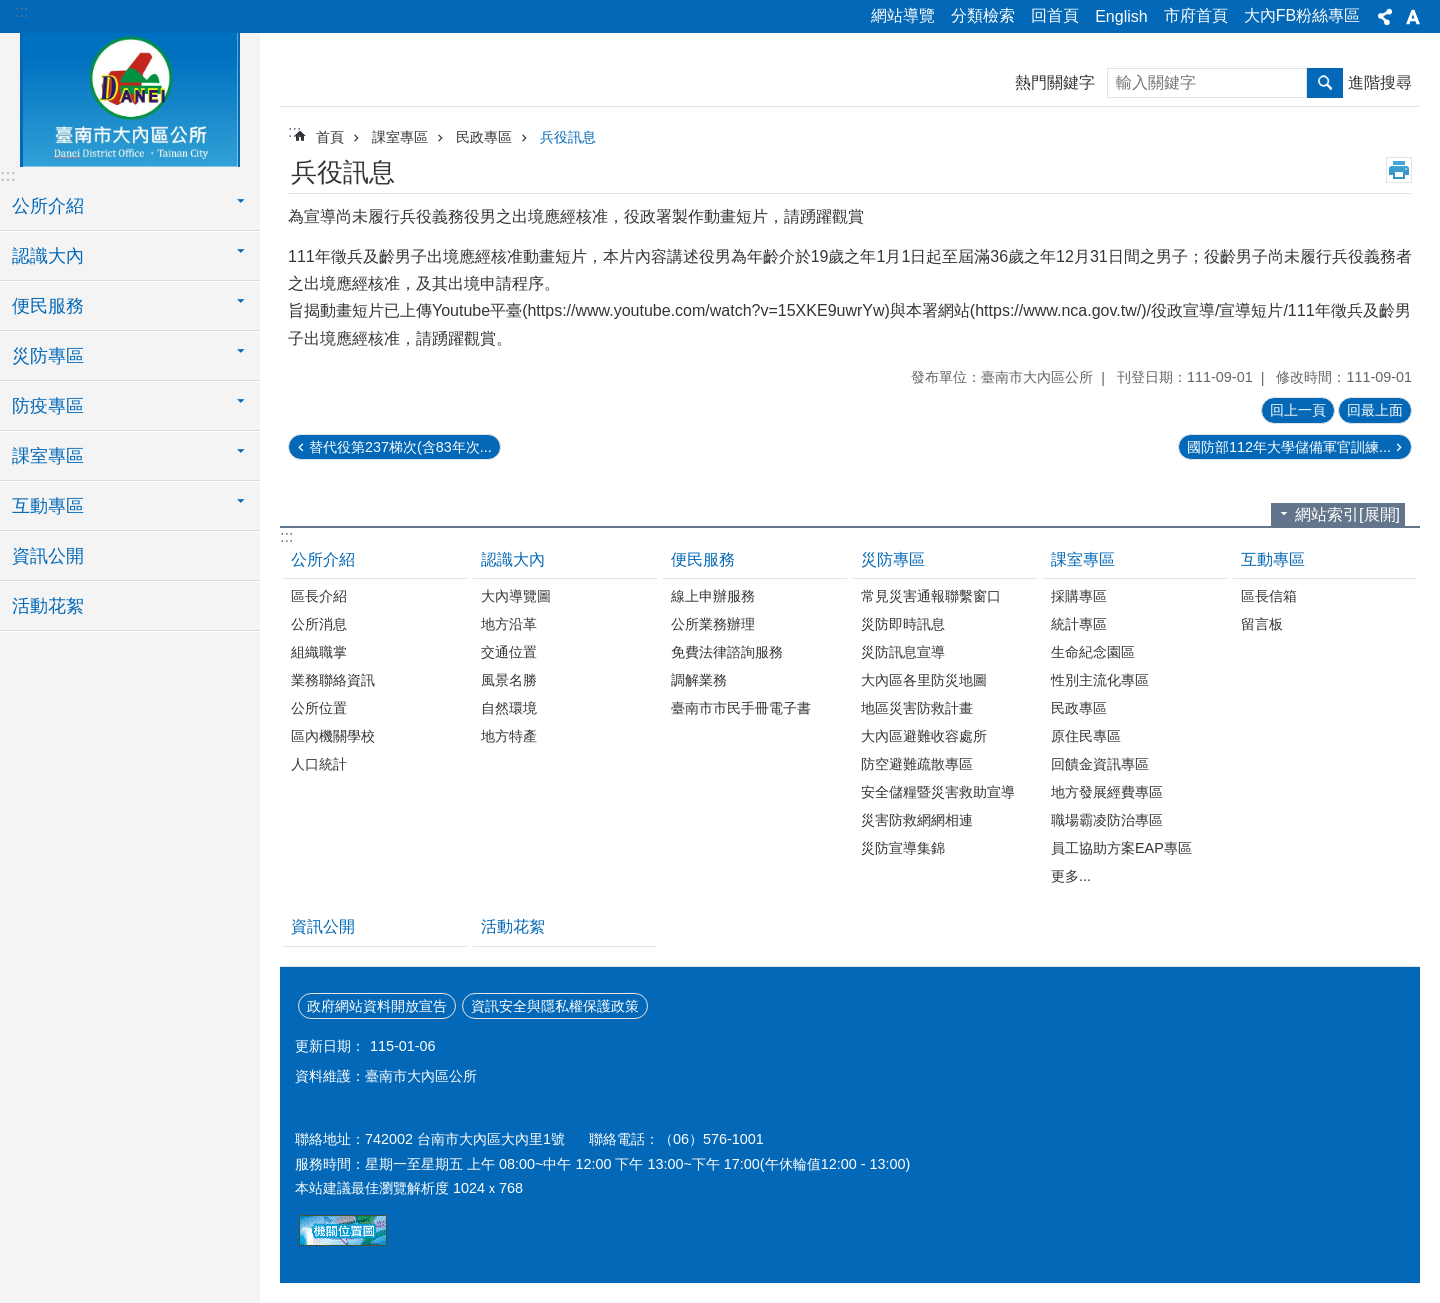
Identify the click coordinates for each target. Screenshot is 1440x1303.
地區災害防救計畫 (917, 708)
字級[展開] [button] (1413, 17)
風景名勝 (509, 680)
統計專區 (1079, 624)
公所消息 (319, 624)
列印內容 (1399, 170)
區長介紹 (319, 596)
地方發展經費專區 (1107, 792)
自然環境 (509, 708)
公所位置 (319, 708)
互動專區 (1273, 559)
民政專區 (484, 137)
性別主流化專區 (1100, 680)
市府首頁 (1196, 15)
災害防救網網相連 (917, 820)
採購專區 (1079, 596)
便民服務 (703, 559)
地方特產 (509, 736)
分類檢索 (983, 15)
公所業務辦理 (713, 624)
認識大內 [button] (48, 256)
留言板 (1262, 624)
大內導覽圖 (516, 596)
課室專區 (400, 137)
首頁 (330, 137)
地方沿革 (509, 624)
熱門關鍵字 (1055, 82)
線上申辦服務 (713, 596)
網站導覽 (903, 15)
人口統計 (319, 764)
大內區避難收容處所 (924, 736)
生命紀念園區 (1093, 652)
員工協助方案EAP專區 (1121, 848)
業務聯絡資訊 (333, 680)
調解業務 (699, 680)
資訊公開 (48, 556)
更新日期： (330, 1046)
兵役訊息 (568, 137)
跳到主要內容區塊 (10, 10)
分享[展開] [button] (1385, 17)
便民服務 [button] (48, 306)
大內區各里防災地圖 (924, 680)
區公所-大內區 (130, 97)
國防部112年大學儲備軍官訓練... (1289, 447)
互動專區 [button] (48, 506)
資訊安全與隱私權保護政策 (555, 1006)
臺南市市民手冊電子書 (741, 708)
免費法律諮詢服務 (727, 652)
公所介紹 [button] (48, 206)
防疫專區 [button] (48, 406)
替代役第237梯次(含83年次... (400, 447)
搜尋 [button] (1325, 83)
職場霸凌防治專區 (1107, 820)
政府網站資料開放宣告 (377, 1006)
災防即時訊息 (903, 624)
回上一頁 (1298, 410)
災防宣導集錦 (903, 848)
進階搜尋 (1380, 82)
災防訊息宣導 (903, 652)
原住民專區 (1086, 736)
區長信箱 (1269, 596)
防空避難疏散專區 (917, 764)
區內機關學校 (333, 736)
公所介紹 (323, 559)
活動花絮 (48, 606)
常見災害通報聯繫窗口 (931, 596)
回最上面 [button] (1375, 410)
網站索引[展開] (1347, 514)
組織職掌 (319, 652)
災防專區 (893, 559)
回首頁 (1055, 15)
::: (21, 11)
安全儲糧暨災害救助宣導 (938, 792)
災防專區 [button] (48, 356)
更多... (1071, 876)
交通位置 (509, 652)
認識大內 (513, 559)
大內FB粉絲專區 (1302, 15)
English (1121, 16)
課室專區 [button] (48, 456)
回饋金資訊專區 (1100, 764)
